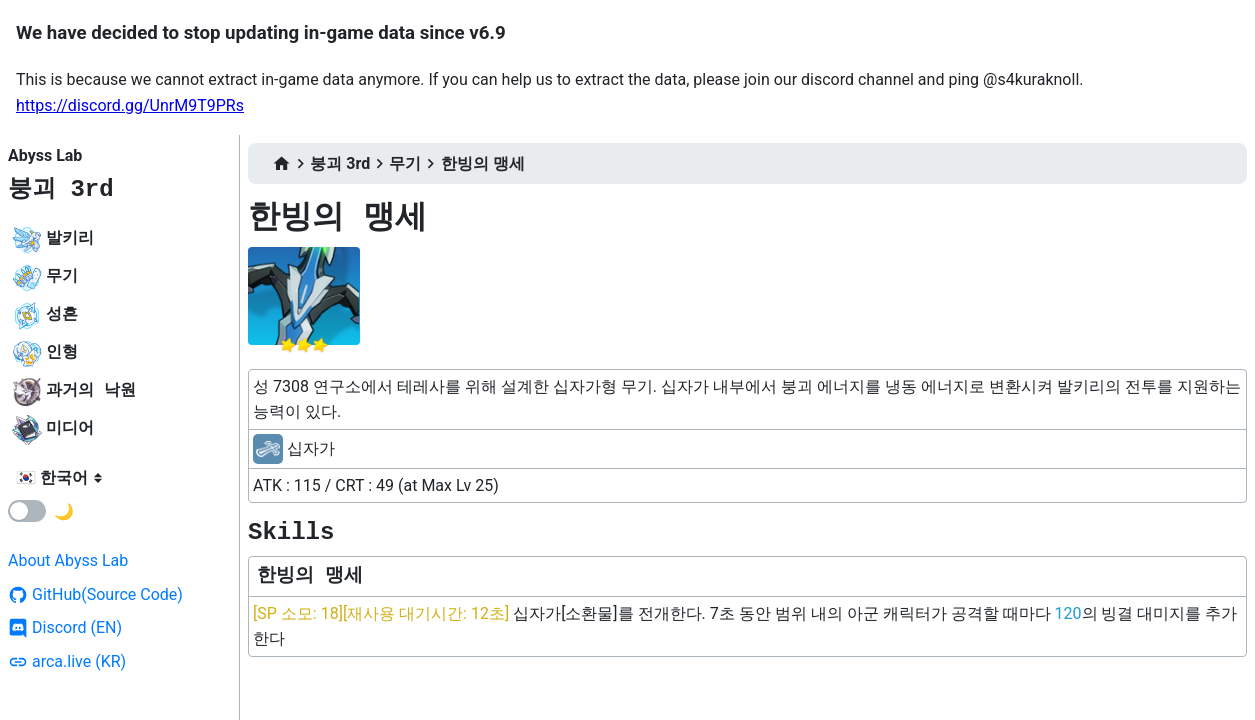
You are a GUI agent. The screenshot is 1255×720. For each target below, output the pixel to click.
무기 (405, 163)
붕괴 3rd (61, 189)
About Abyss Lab (68, 560)
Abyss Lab (45, 155)
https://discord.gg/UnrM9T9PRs (130, 105)
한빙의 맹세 (483, 163)
